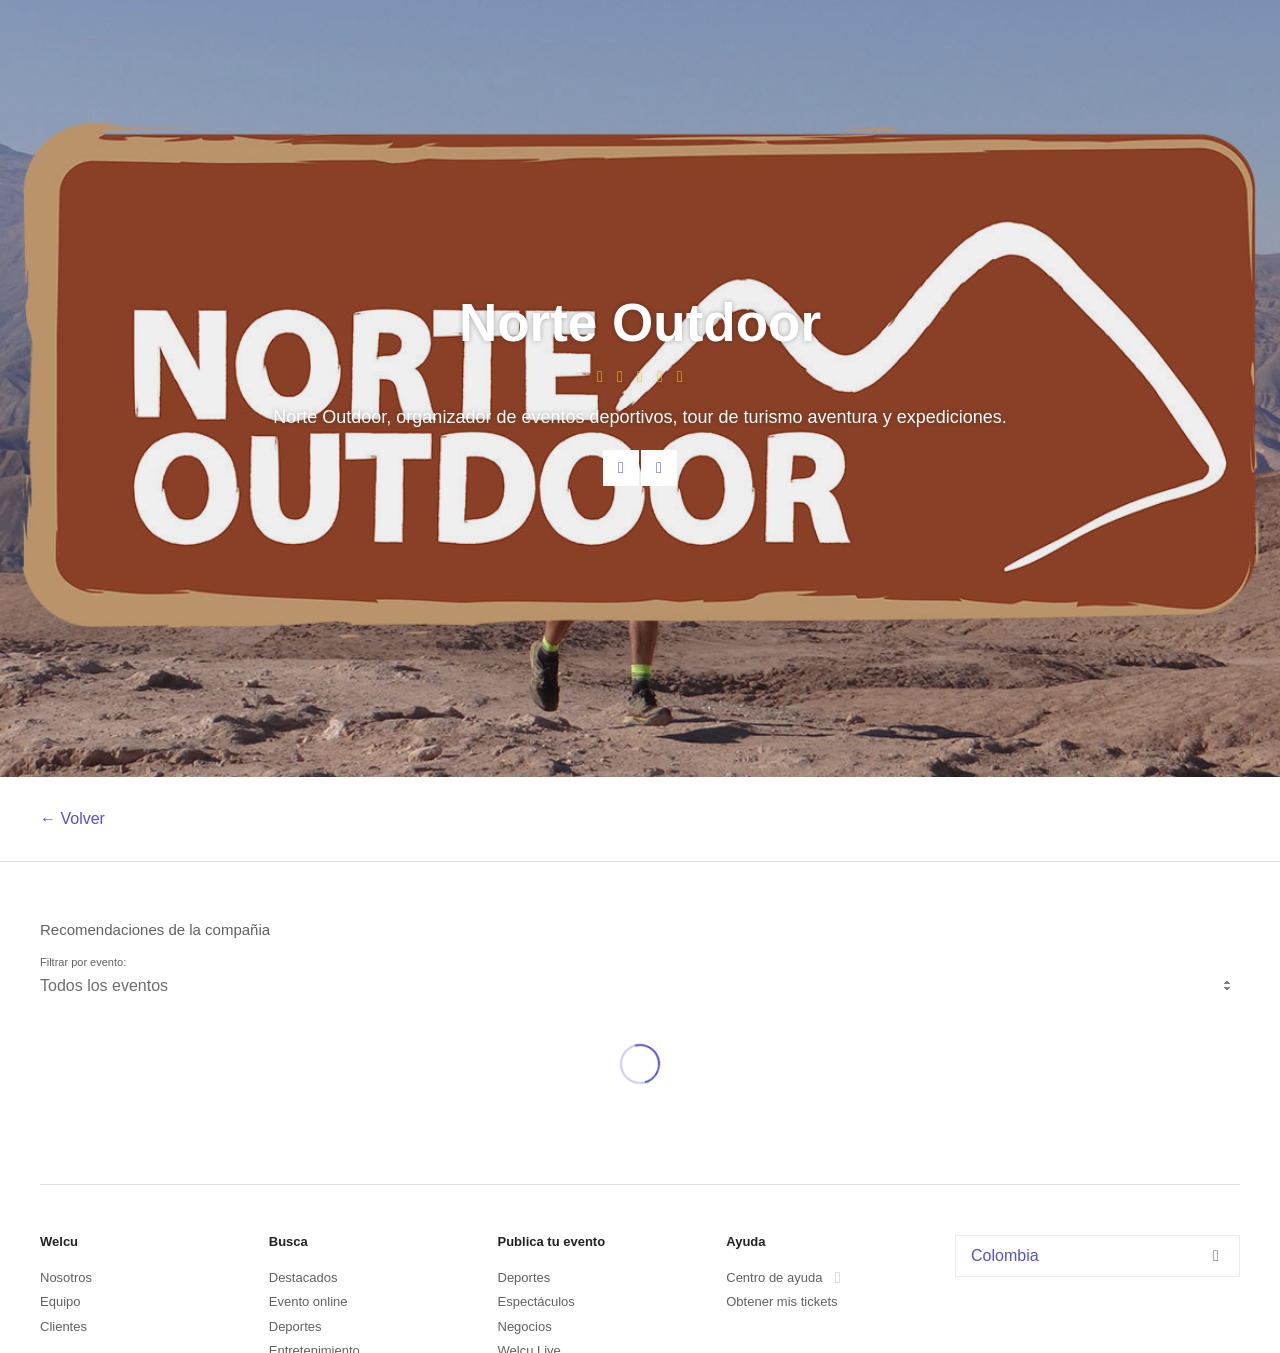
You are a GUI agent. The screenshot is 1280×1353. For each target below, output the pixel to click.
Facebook (659, 468)
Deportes (295, 1326)
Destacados (303, 1277)
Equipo (60, 1301)
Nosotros (66, 1277)
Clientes (63, 1326)
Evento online (308, 1301)
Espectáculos (536, 1301)
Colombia (1100, 1255)
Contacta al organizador (621, 468)
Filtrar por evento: (83, 962)
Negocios (525, 1326)
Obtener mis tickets (781, 1301)
